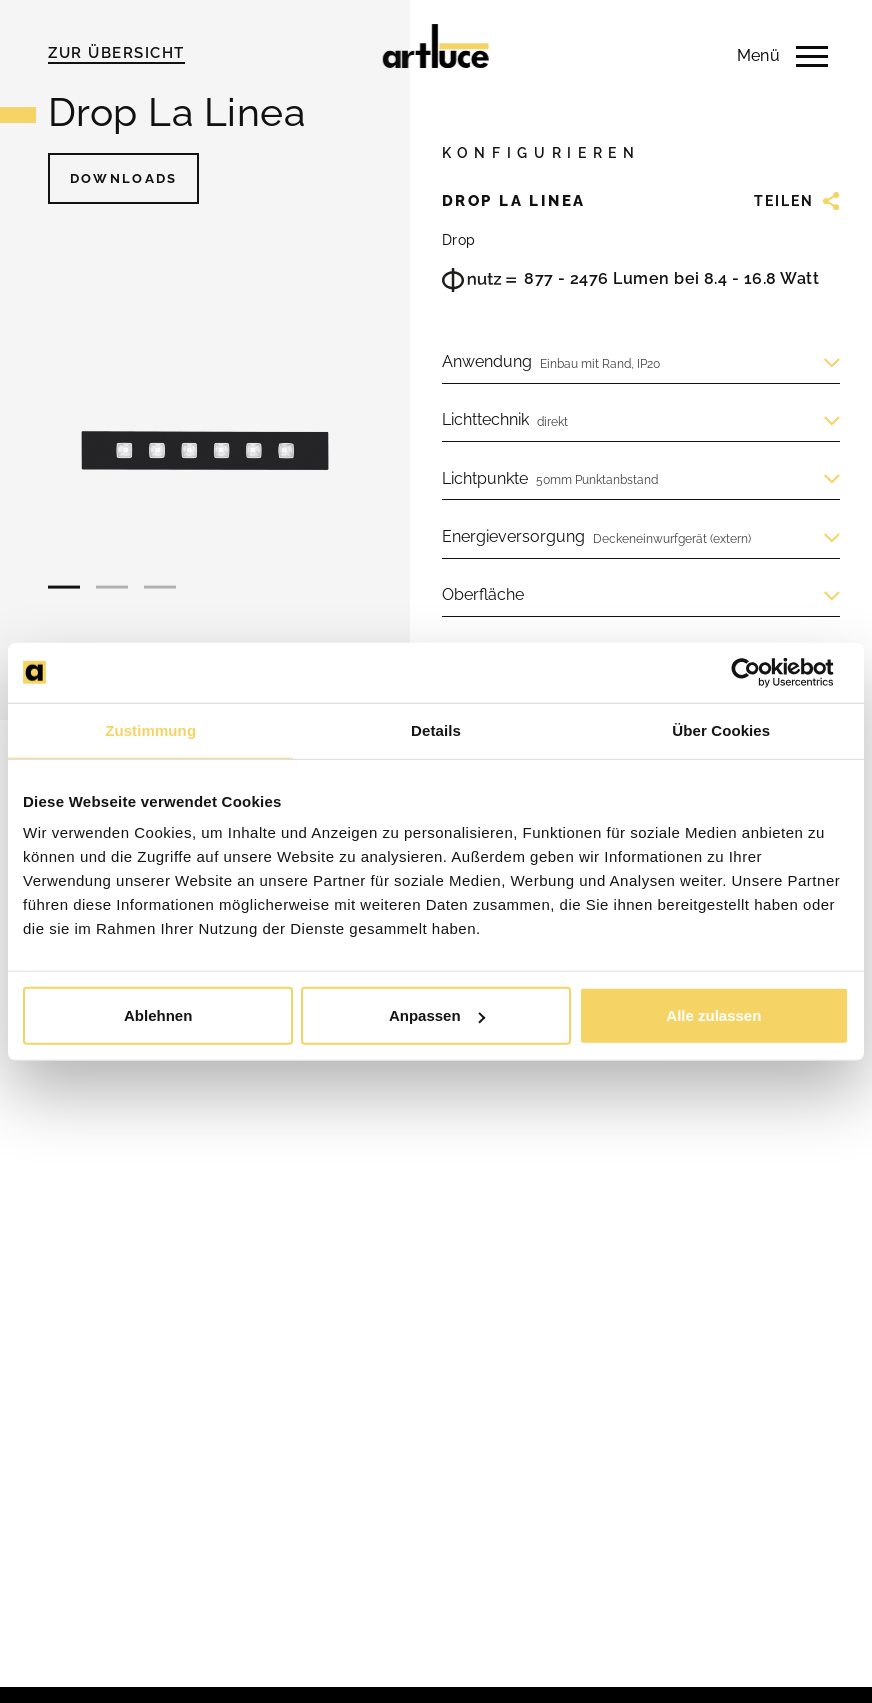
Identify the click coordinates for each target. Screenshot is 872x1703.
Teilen (797, 201)
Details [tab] (436, 729)
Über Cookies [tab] (721, 729)
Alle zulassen (713, 1015)
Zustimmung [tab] (150, 729)
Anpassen (437, 1015)
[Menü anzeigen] (766, 56)
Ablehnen (158, 1015)
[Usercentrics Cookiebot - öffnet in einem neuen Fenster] (761, 672)
